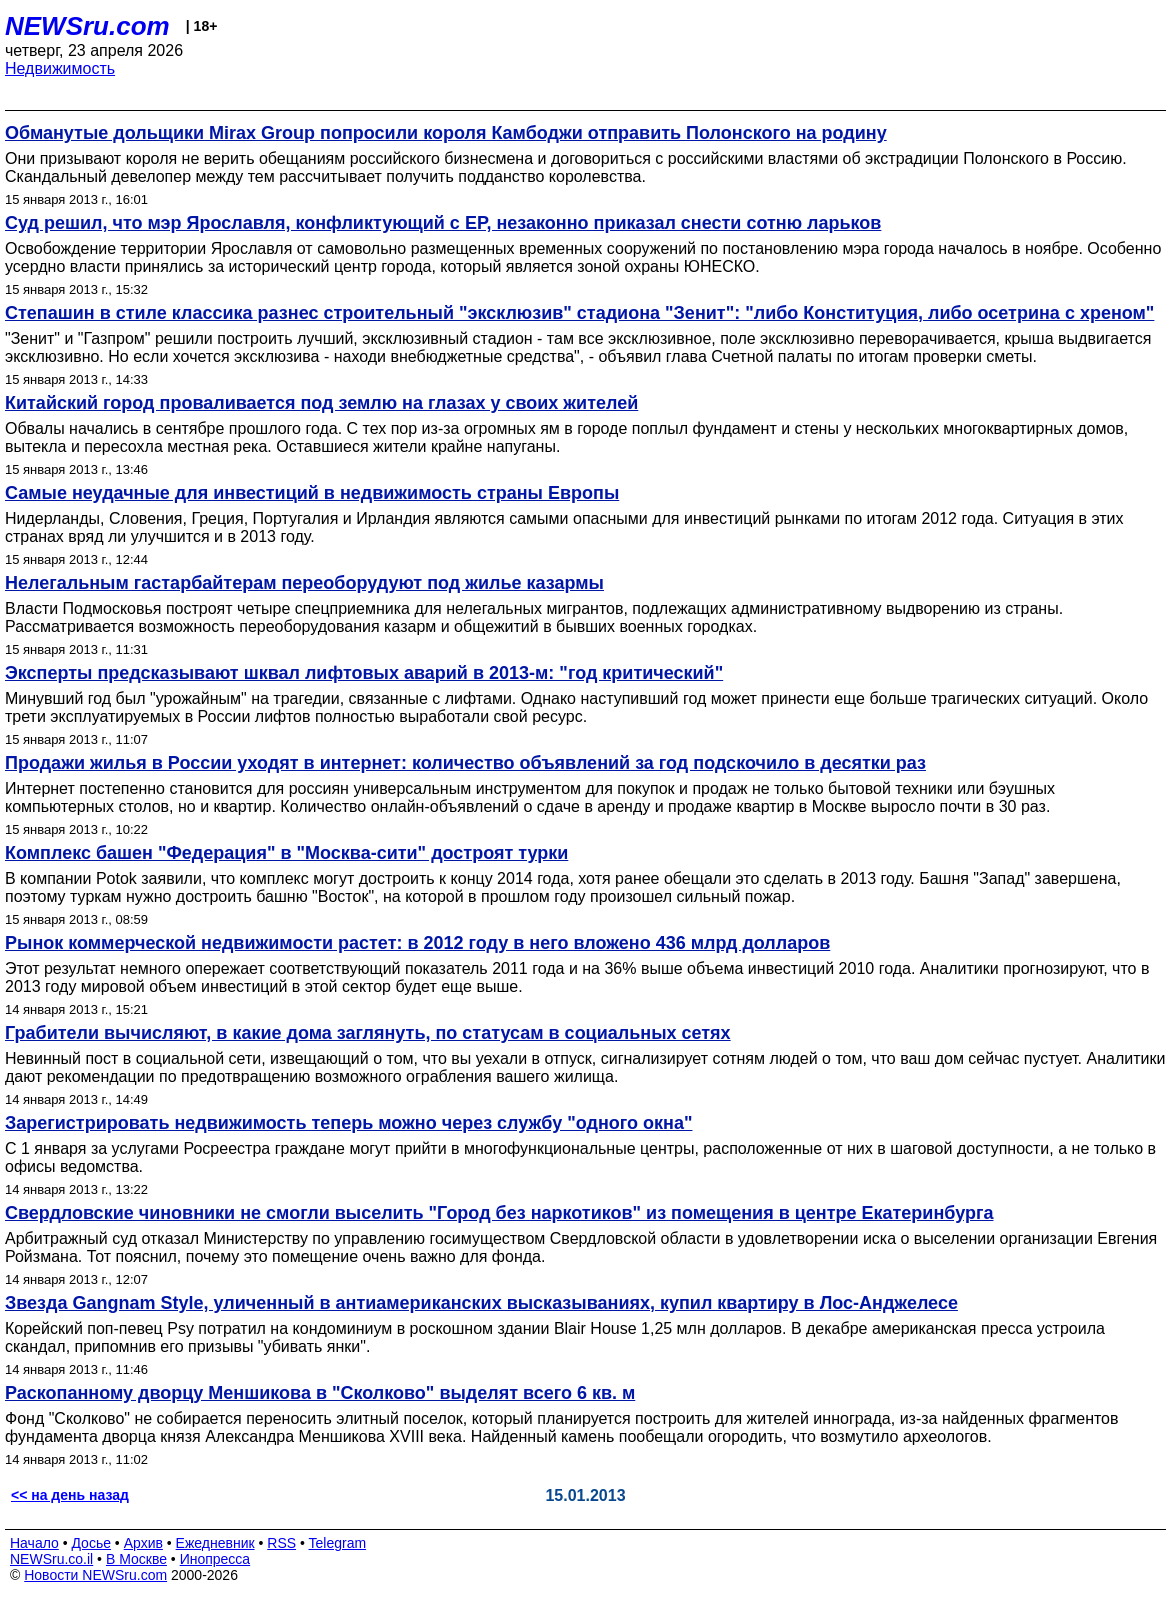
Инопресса (215, 1559)
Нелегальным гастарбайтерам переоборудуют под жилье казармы (304, 583)
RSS (281, 1543)
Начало (34, 1543)
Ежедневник (215, 1543)
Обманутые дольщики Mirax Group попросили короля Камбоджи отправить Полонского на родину (446, 133)
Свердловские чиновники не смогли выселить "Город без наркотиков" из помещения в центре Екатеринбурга (499, 1213)
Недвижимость (60, 68)
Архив (143, 1543)
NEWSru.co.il (51, 1559)
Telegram (338, 1543)
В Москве (136, 1559)
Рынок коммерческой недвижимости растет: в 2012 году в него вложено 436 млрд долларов (417, 943)
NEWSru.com (87, 26)
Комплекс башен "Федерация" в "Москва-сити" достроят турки (286, 853)
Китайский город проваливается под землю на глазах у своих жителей (321, 403)
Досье (91, 1543)
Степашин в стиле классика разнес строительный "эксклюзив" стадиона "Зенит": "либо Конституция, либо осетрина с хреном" (579, 313)
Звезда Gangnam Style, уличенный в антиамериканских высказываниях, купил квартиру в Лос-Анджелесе (481, 1303)
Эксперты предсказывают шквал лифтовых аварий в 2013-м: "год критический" (364, 673)
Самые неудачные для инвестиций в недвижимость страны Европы (312, 493)
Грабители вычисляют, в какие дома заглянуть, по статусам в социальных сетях (368, 1033)
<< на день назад (70, 1495)
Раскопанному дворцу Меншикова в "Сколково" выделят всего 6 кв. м (320, 1393)
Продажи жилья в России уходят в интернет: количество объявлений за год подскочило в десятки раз (465, 763)
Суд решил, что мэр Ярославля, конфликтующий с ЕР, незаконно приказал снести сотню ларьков (443, 223)
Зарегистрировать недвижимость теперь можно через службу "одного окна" (348, 1123)
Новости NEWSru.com (95, 1575)
